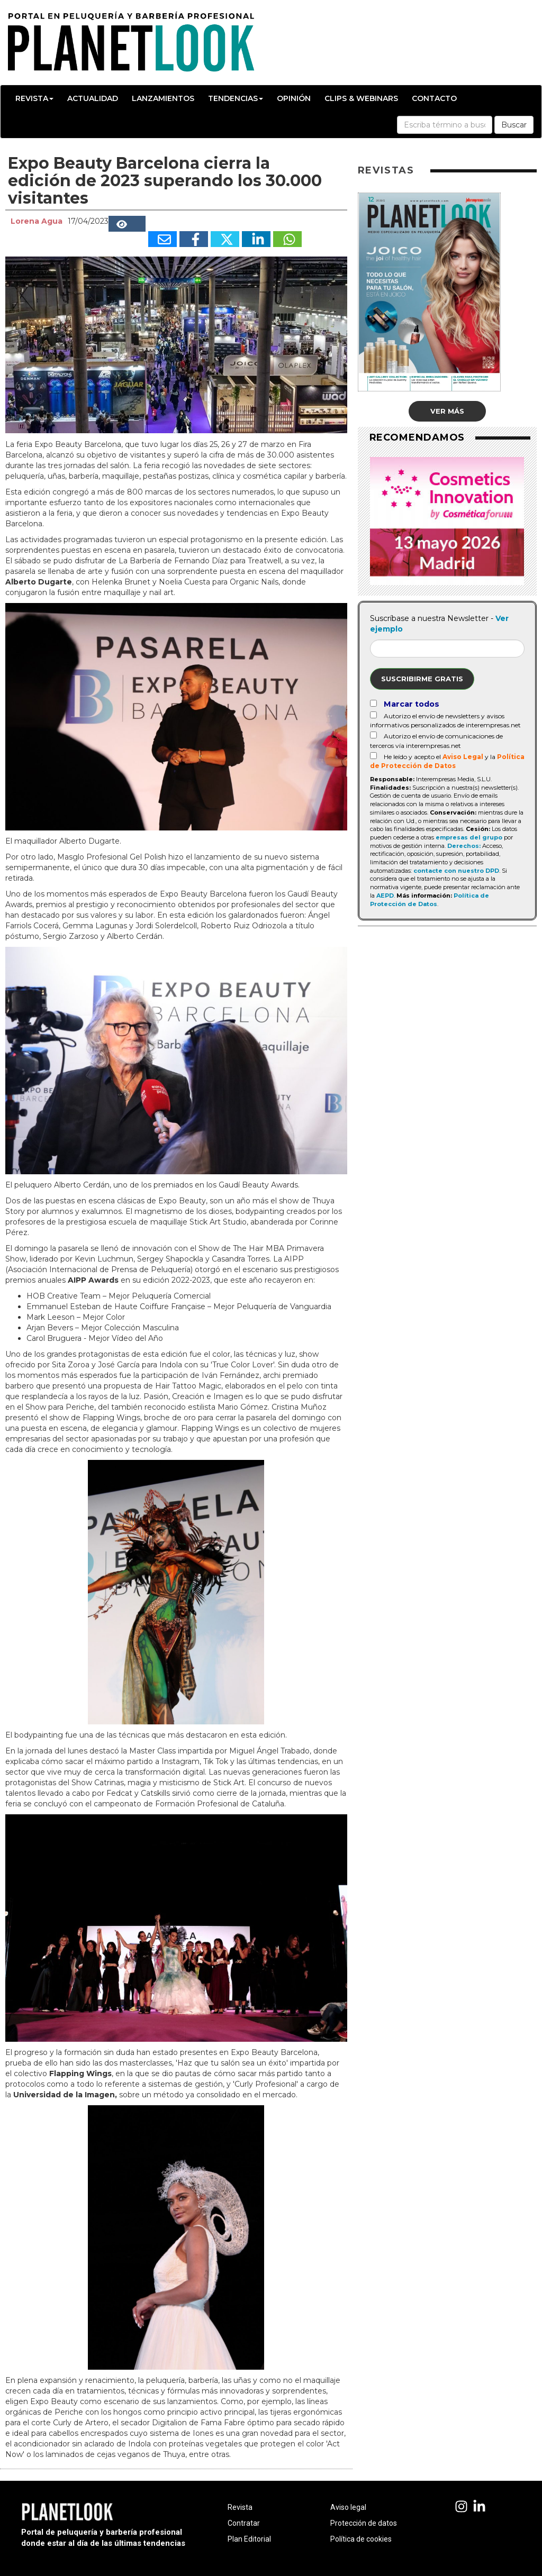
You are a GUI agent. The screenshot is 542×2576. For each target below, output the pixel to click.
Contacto (434, 98)
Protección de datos (363, 2523)
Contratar (244, 2523)
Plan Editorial (249, 2539)
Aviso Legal (462, 757)
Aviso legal (348, 2507)
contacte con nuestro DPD (456, 870)
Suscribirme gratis (422, 678)
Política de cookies (361, 2539)
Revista (34, 98)
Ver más (447, 411)
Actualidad (92, 98)
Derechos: (464, 845)
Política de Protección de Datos (429, 900)
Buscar (514, 125)
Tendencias (235, 98)
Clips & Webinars (361, 98)
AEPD (385, 895)
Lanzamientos (163, 98)
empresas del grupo (469, 837)
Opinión (294, 98)
